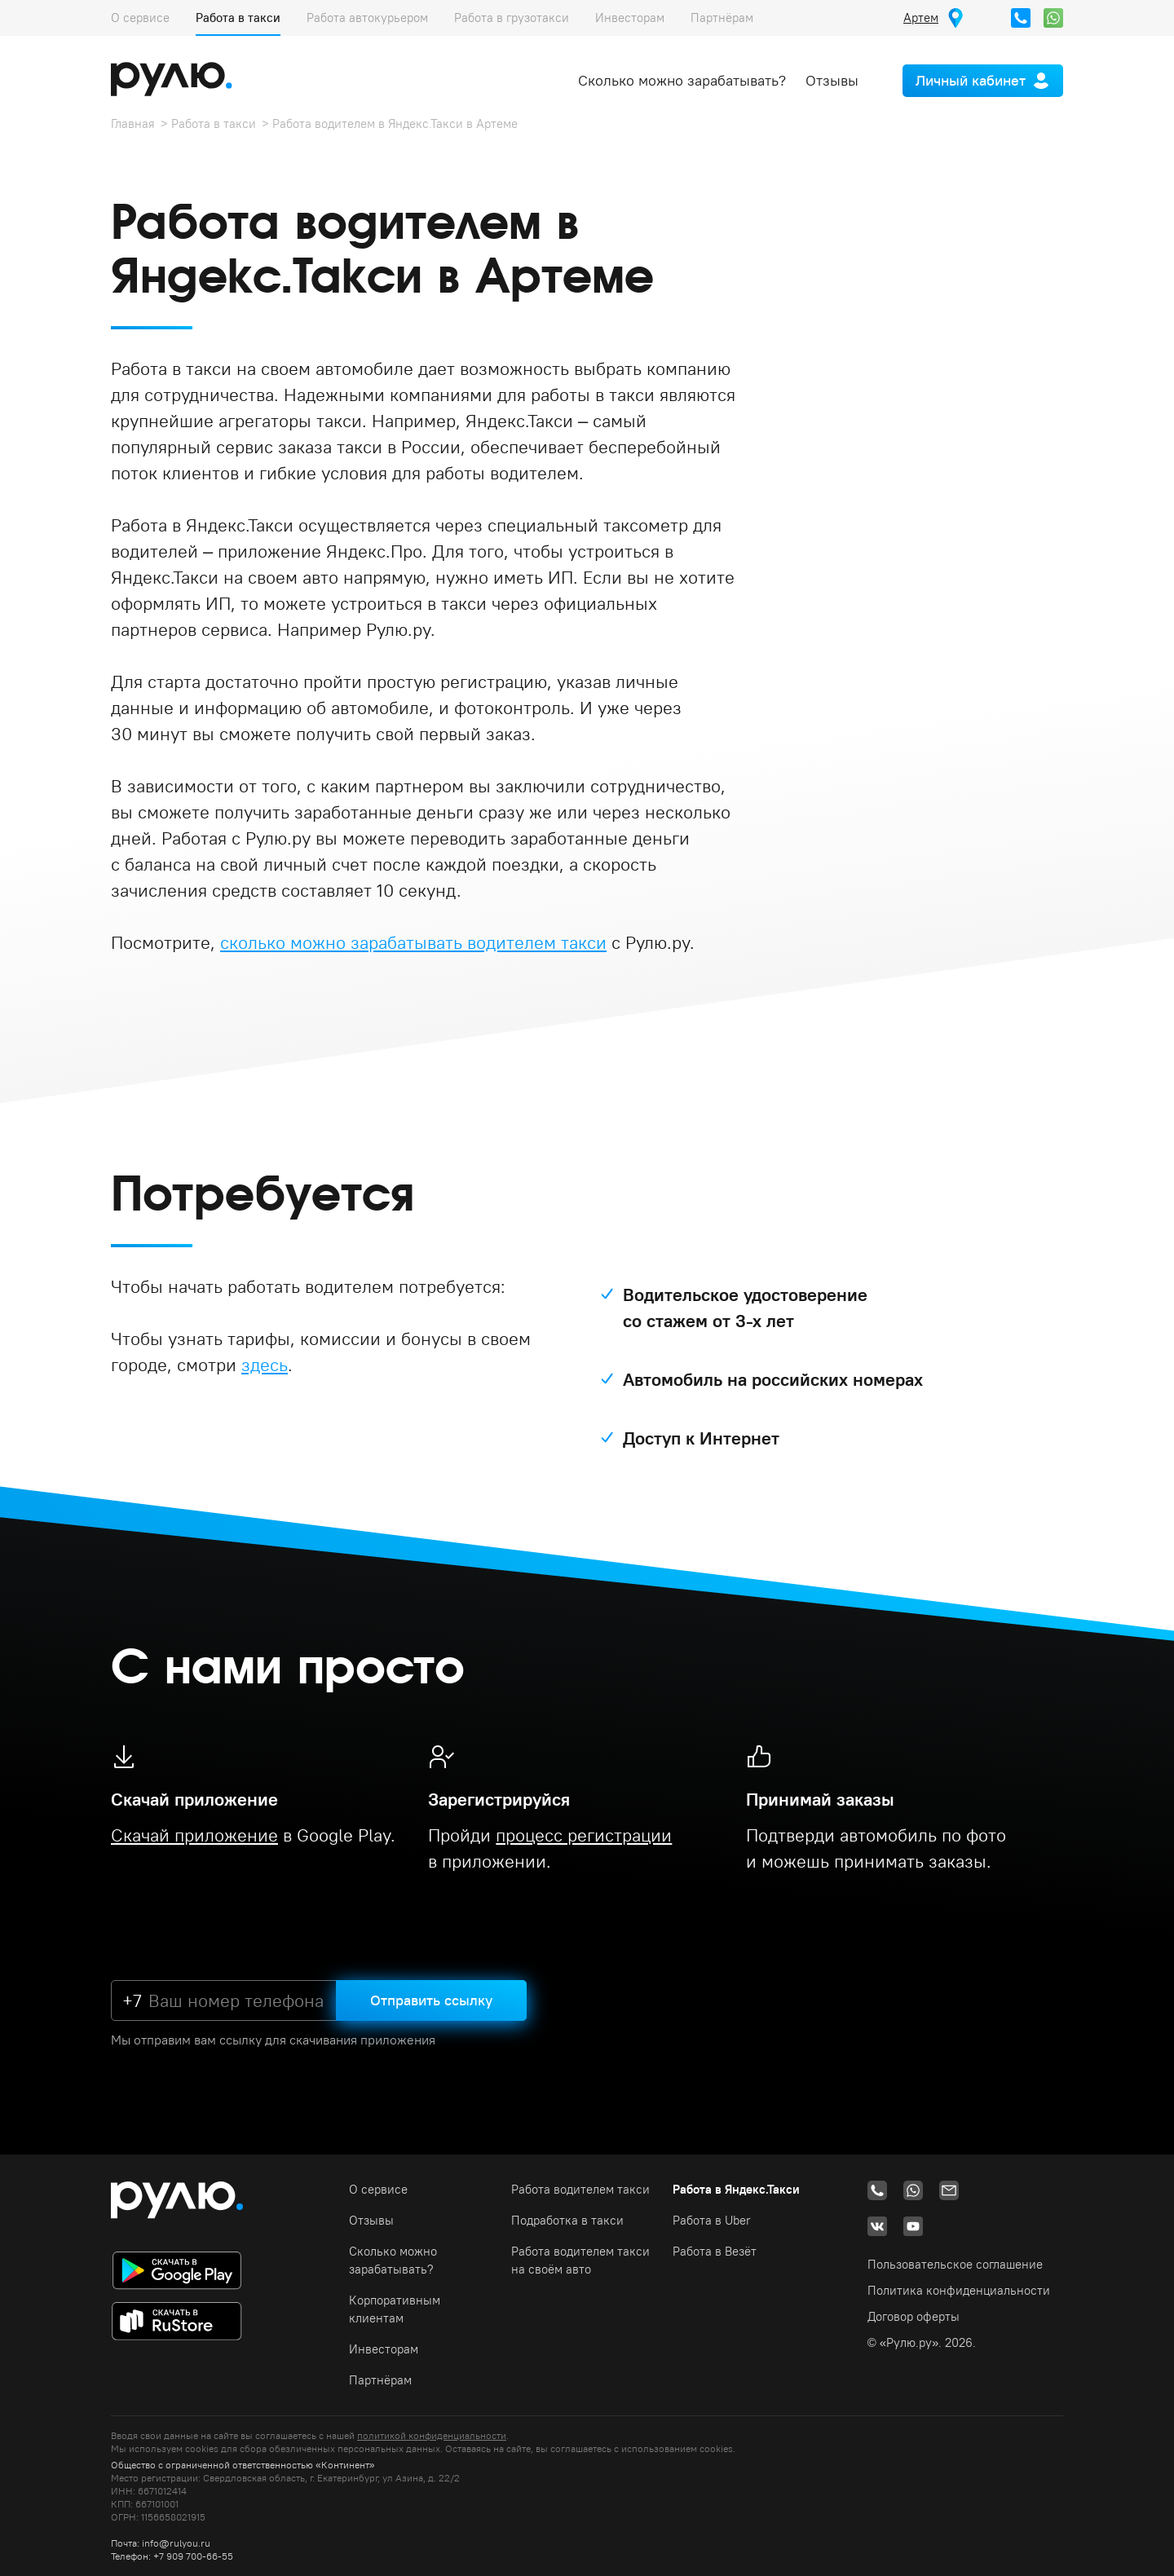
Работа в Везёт (715, 2251)
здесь (264, 1364)
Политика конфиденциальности (958, 2290)
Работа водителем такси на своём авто (580, 2260)
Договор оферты (913, 2316)
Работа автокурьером (367, 17)
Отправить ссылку (431, 2000)
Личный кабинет (971, 80)
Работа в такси (238, 17)
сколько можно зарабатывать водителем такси (413, 942)
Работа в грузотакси (511, 17)
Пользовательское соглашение (955, 2264)
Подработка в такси (567, 2220)
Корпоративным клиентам (394, 2309)
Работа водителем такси (580, 2189)
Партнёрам (722, 17)
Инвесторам (629, 17)
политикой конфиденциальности (431, 2435)
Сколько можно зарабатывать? (682, 80)
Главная (133, 123)
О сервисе (140, 17)
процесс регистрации (584, 1835)
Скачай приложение (194, 1835)
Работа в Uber (712, 2220)
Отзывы (831, 80)
